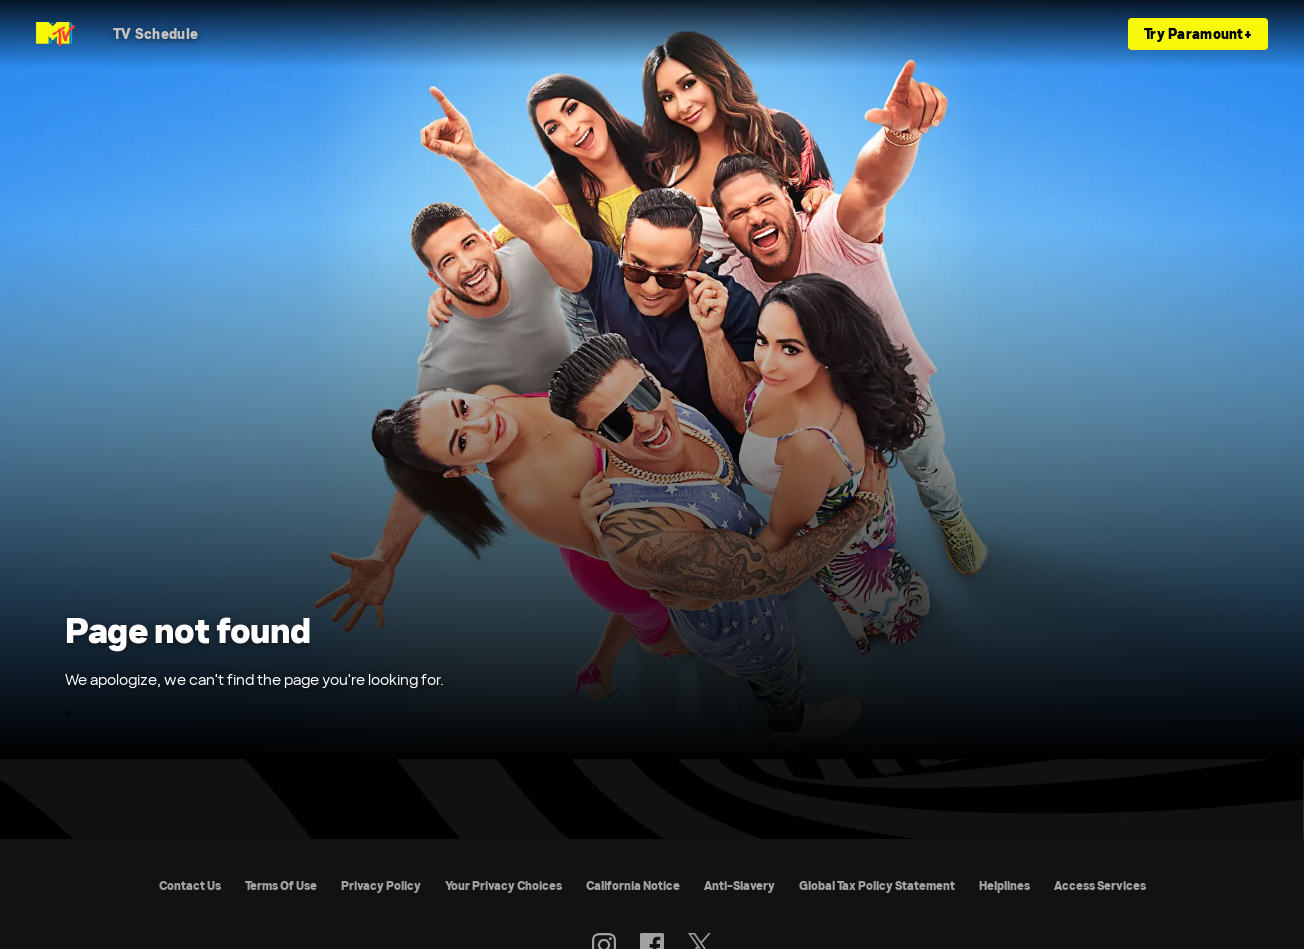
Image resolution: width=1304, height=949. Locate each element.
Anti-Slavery (739, 885)
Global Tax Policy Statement (877, 885)
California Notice (633, 885)
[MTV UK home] (55, 34)
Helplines (1004, 885)
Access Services (1100, 885)
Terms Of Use (281, 885)
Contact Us (190, 885)
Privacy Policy (381, 885)
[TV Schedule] (155, 34)
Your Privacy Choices (503, 885)
